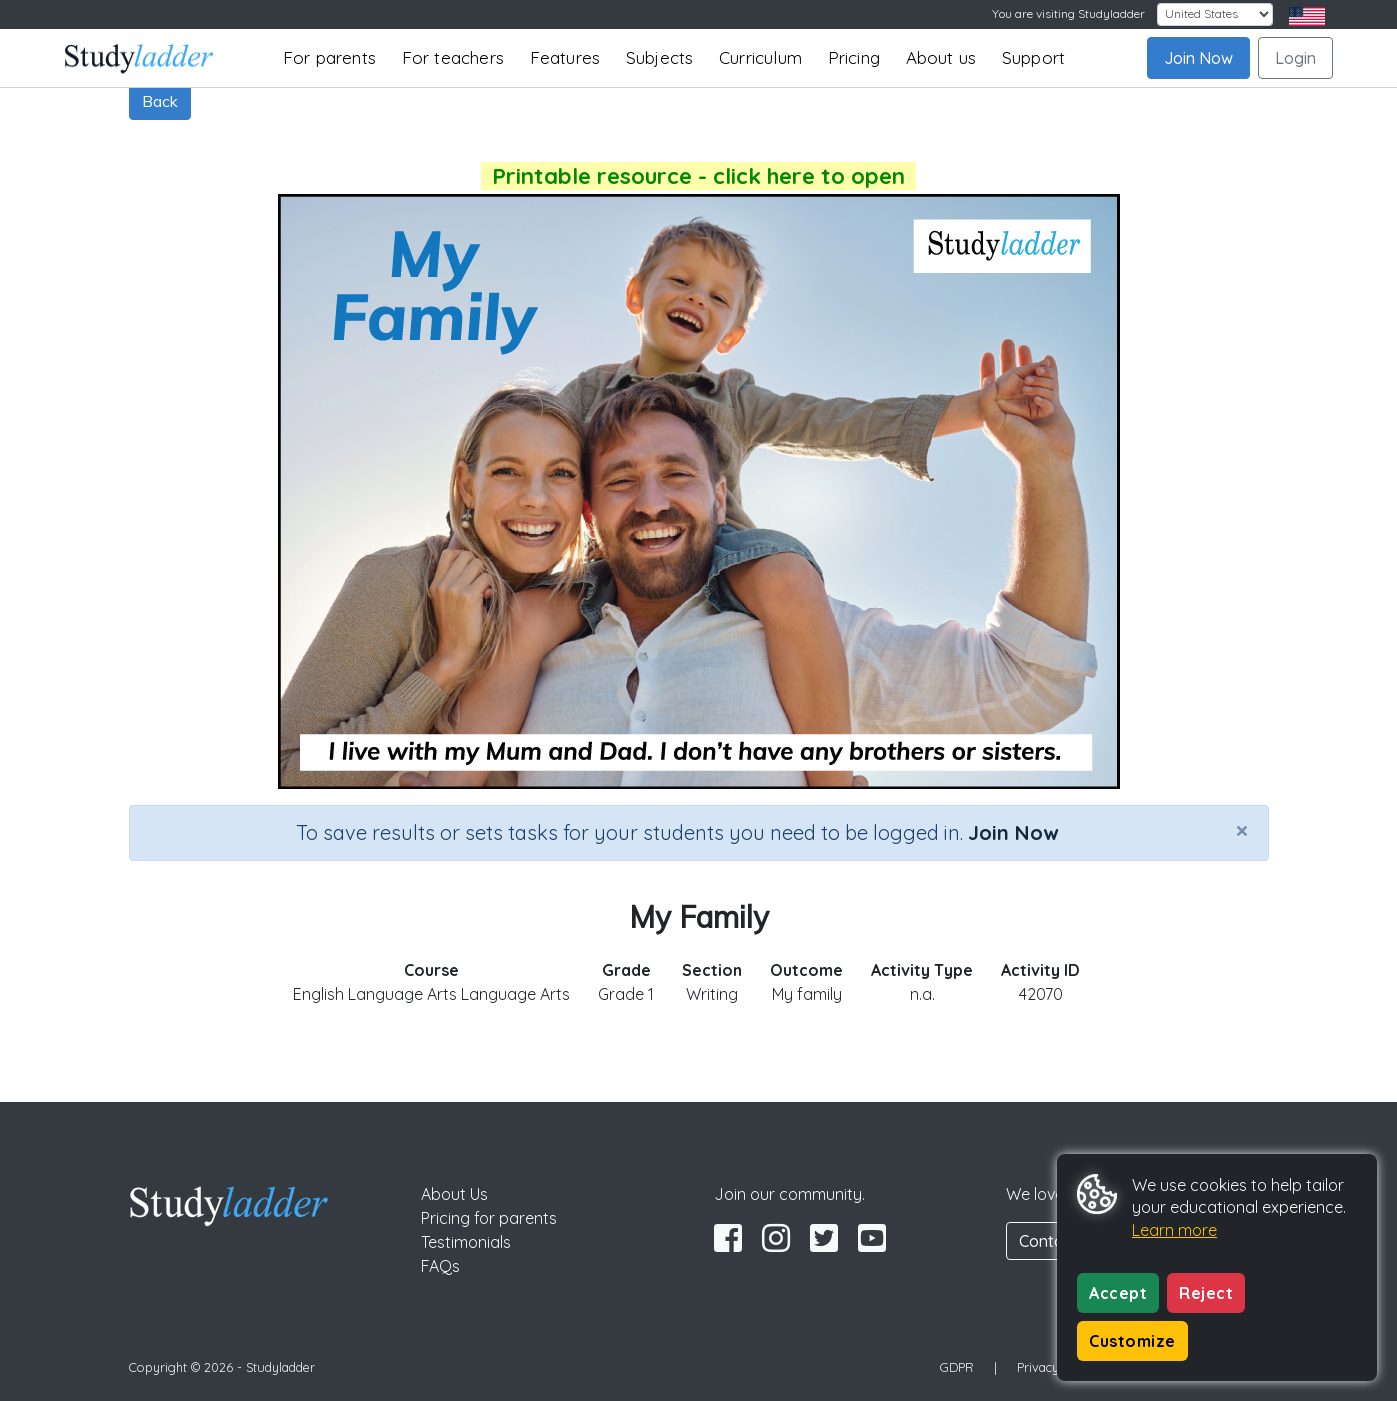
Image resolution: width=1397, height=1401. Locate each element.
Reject (1206, 1293)
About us (941, 57)
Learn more (1174, 1230)
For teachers (453, 57)
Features (565, 57)
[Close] (1242, 830)
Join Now (1198, 58)
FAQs (440, 1266)
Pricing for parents (489, 1218)
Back (160, 101)
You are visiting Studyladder (1068, 13)
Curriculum (760, 57)
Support (1033, 57)
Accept (1118, 1293)
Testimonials (466, 1242)
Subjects (660, 57)
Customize (1132, 1341)
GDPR (957, 1367)
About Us (454, 1194)
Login (1295, 58)
